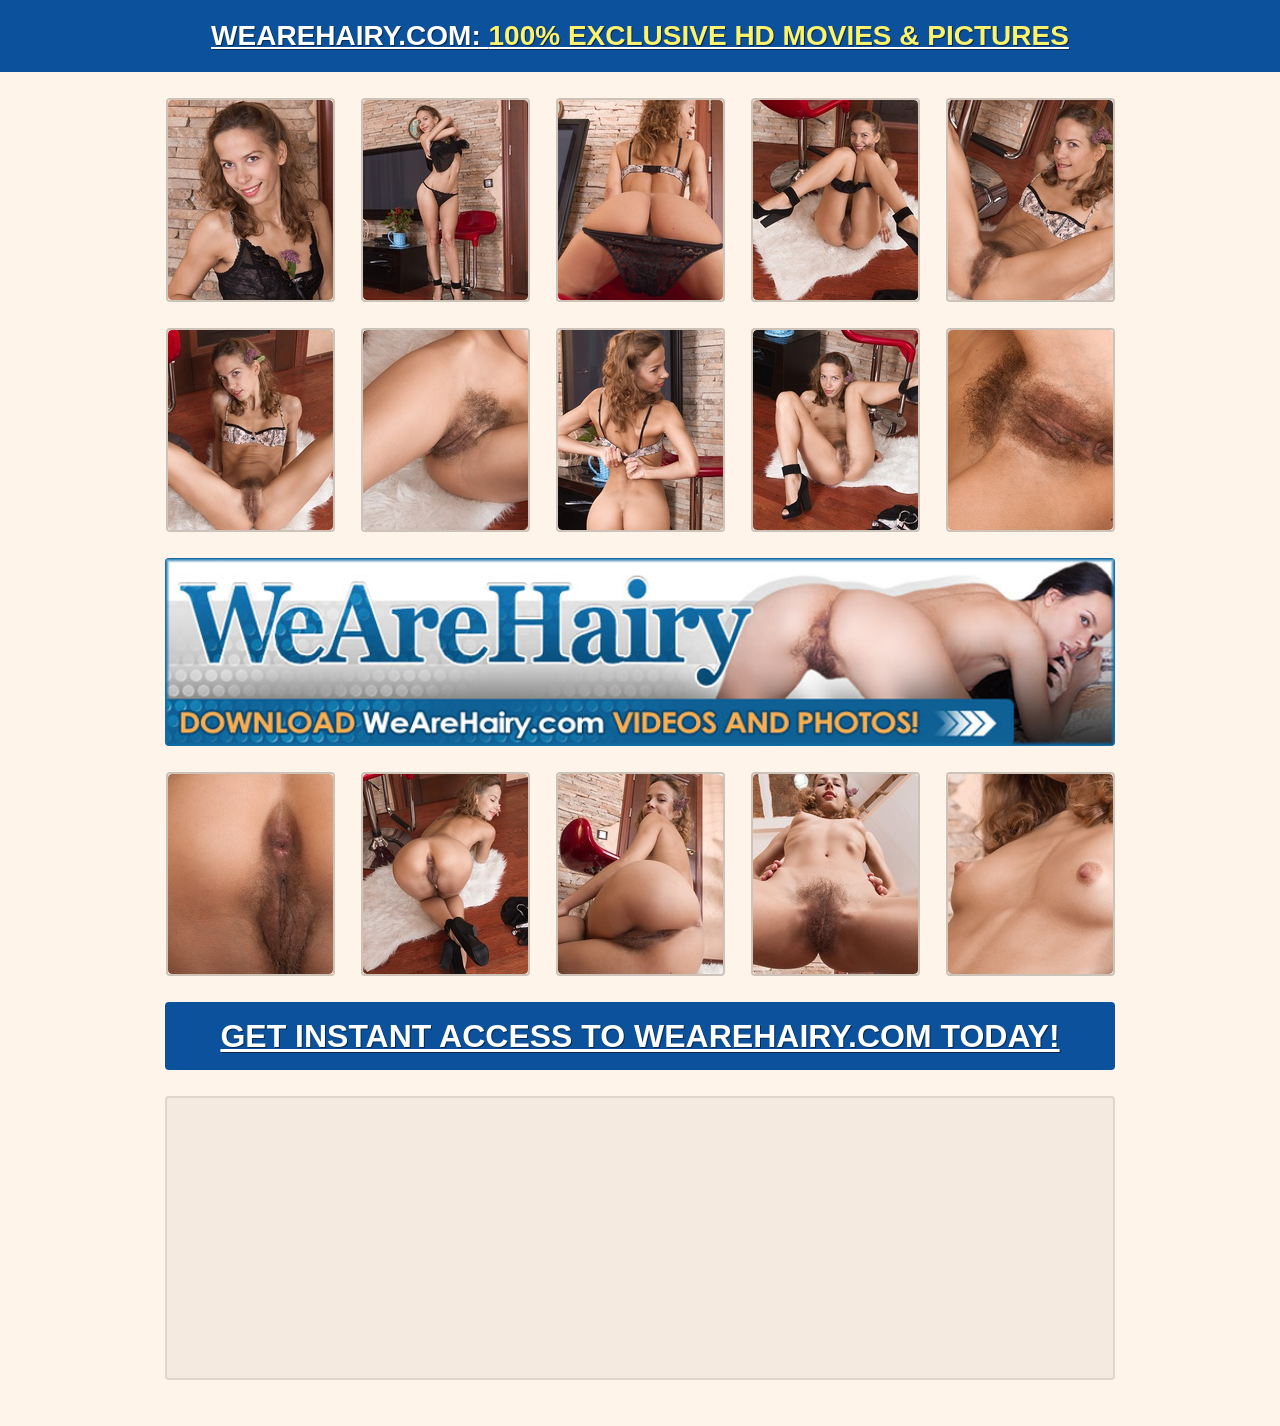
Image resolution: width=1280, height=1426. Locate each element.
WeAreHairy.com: (640, 35)
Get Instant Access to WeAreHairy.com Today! (639, 1036)
